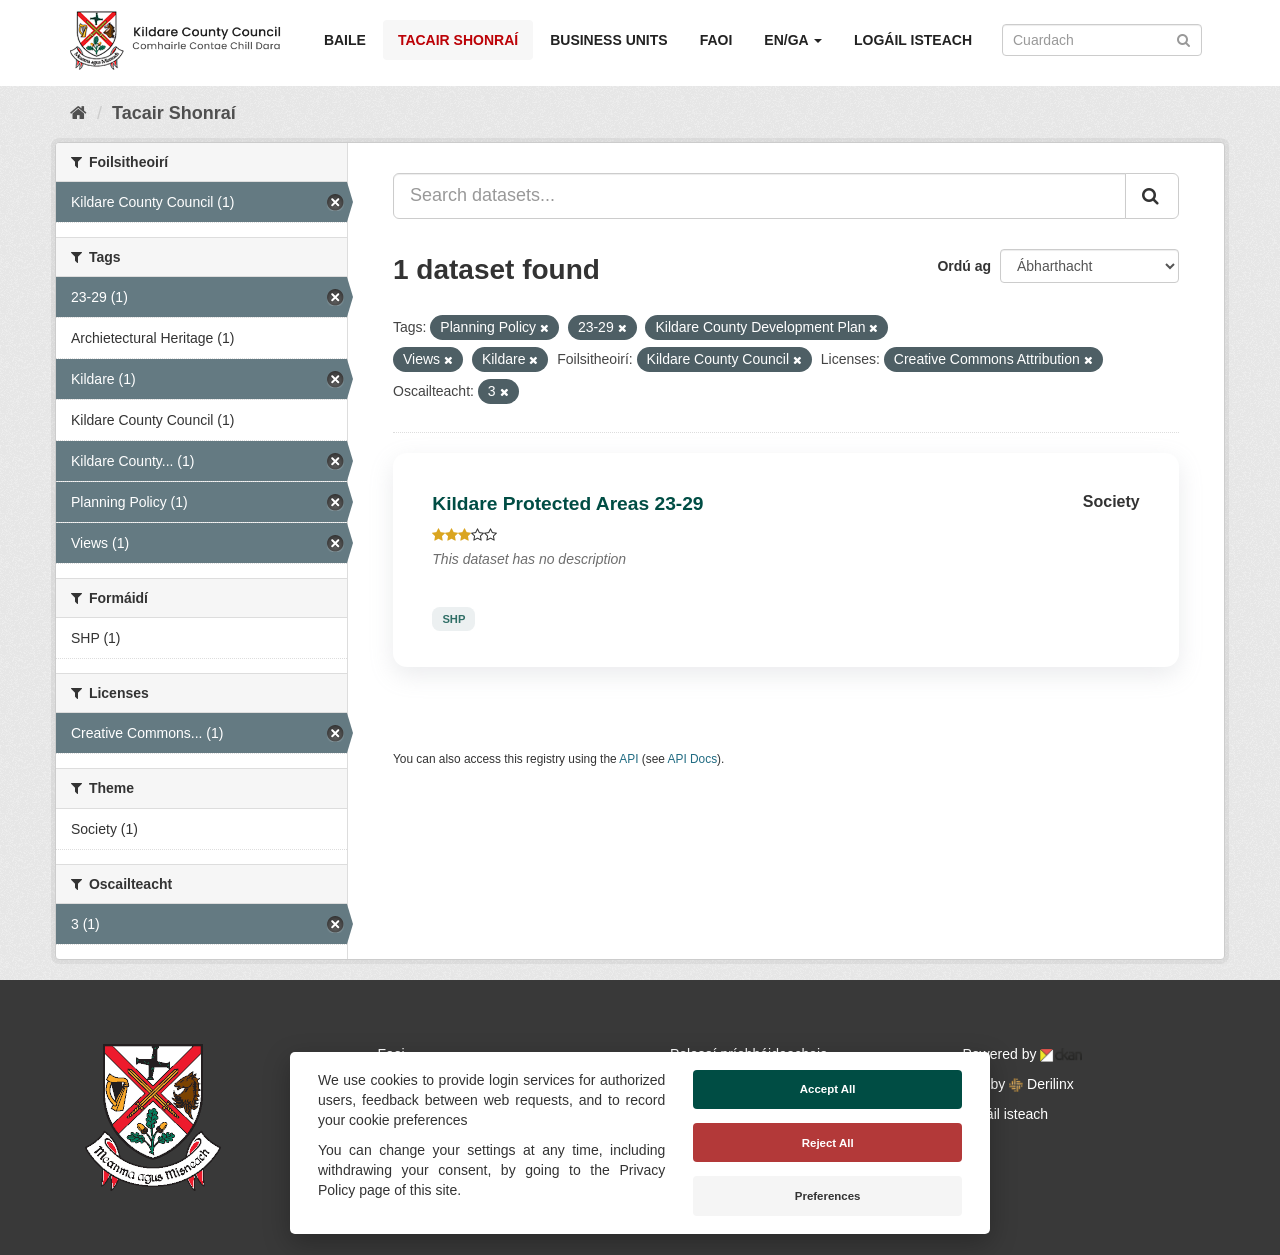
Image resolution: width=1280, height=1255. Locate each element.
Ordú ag (964, 266)
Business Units (608, 40)
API (628, 759)
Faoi (716, 40)
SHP (453, 619)
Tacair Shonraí (458, 40)
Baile (345, 40)
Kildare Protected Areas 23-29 (567, 503)
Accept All (828, 1089)
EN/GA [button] (793, 40)
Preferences (828, 1196)
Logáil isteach (913, 40)
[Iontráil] (1183, 38)
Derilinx (1041, 1084)
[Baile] (78, 113)
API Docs (693, 759)
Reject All (828, 1143)
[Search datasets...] (759, 196)
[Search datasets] (1102, 40)
